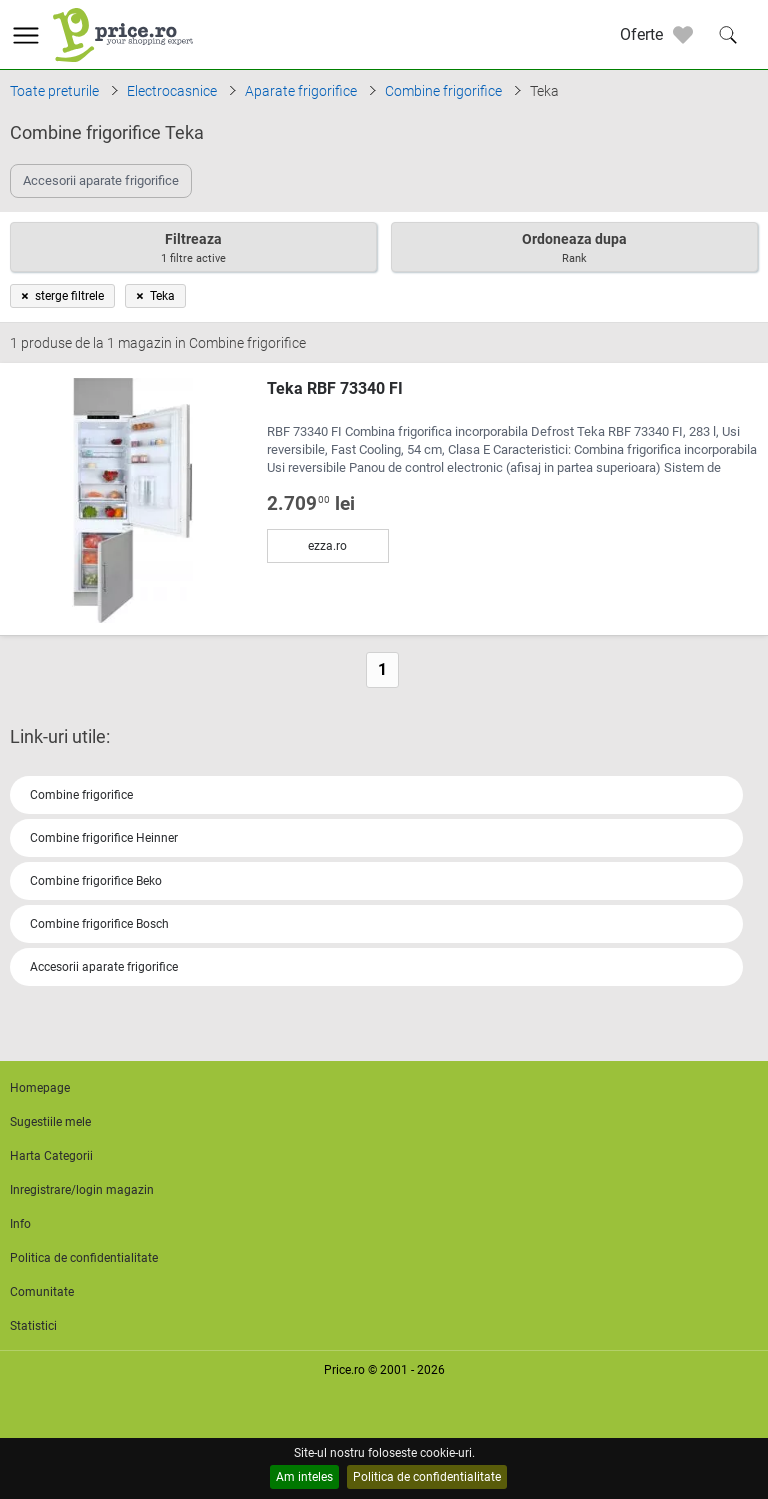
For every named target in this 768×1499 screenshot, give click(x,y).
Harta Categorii (51, 1156)
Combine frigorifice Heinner (104, 838)
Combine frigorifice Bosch (99, 924)
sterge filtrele (62, 296)
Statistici (33, 1326)
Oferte (641, 34)
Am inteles (304, 1477)
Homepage (40, 1088)
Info (20, 1224)
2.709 (311, 504)
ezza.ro (327, 546)
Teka (155, 296)
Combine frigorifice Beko (96, 881)
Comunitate (42, 1292)
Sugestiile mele (50, 1122)
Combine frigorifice (81, 795)
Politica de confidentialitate (427, 1477)
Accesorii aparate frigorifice (104, 967)
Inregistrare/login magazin (82, 1190)
